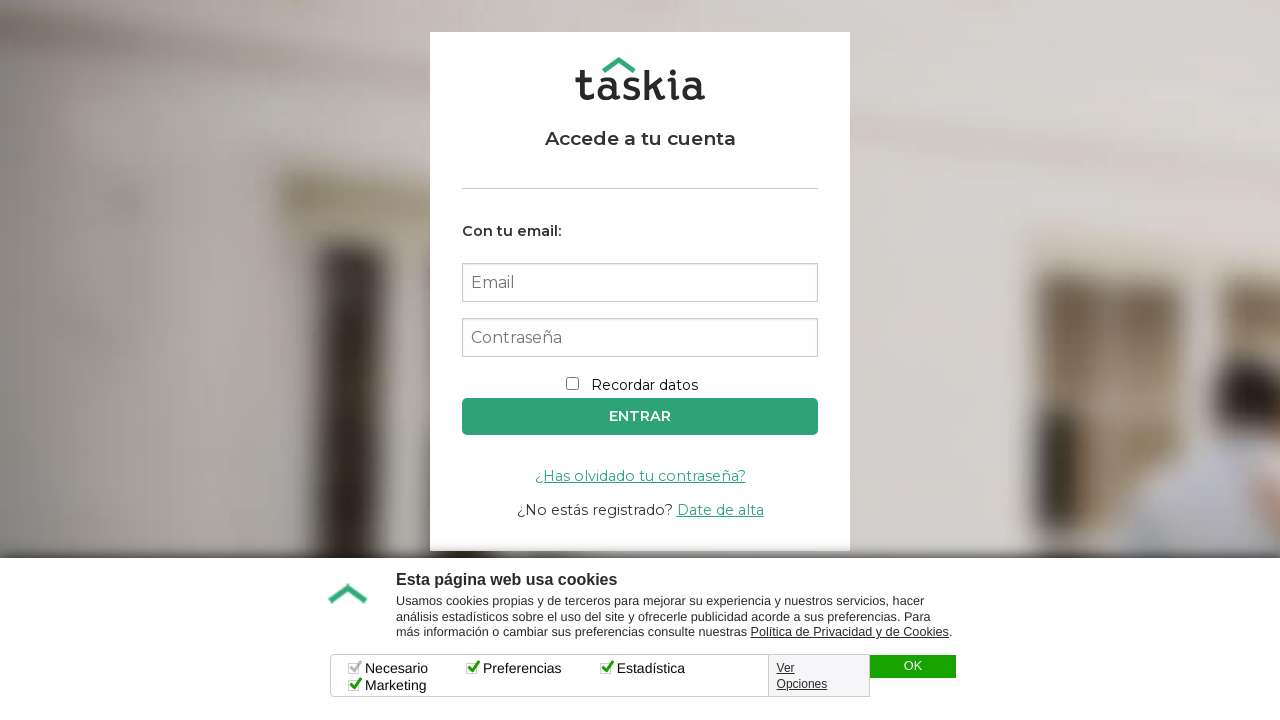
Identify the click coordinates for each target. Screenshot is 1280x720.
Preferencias (522, 668)
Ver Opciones (802, 676)
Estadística (651, 668)
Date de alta (720, 510)
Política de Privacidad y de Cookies (850, 632)
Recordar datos (644, 385)
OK (913, 666)
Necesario (396, 668)
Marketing (395, 685)
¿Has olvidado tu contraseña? (640, 476)
